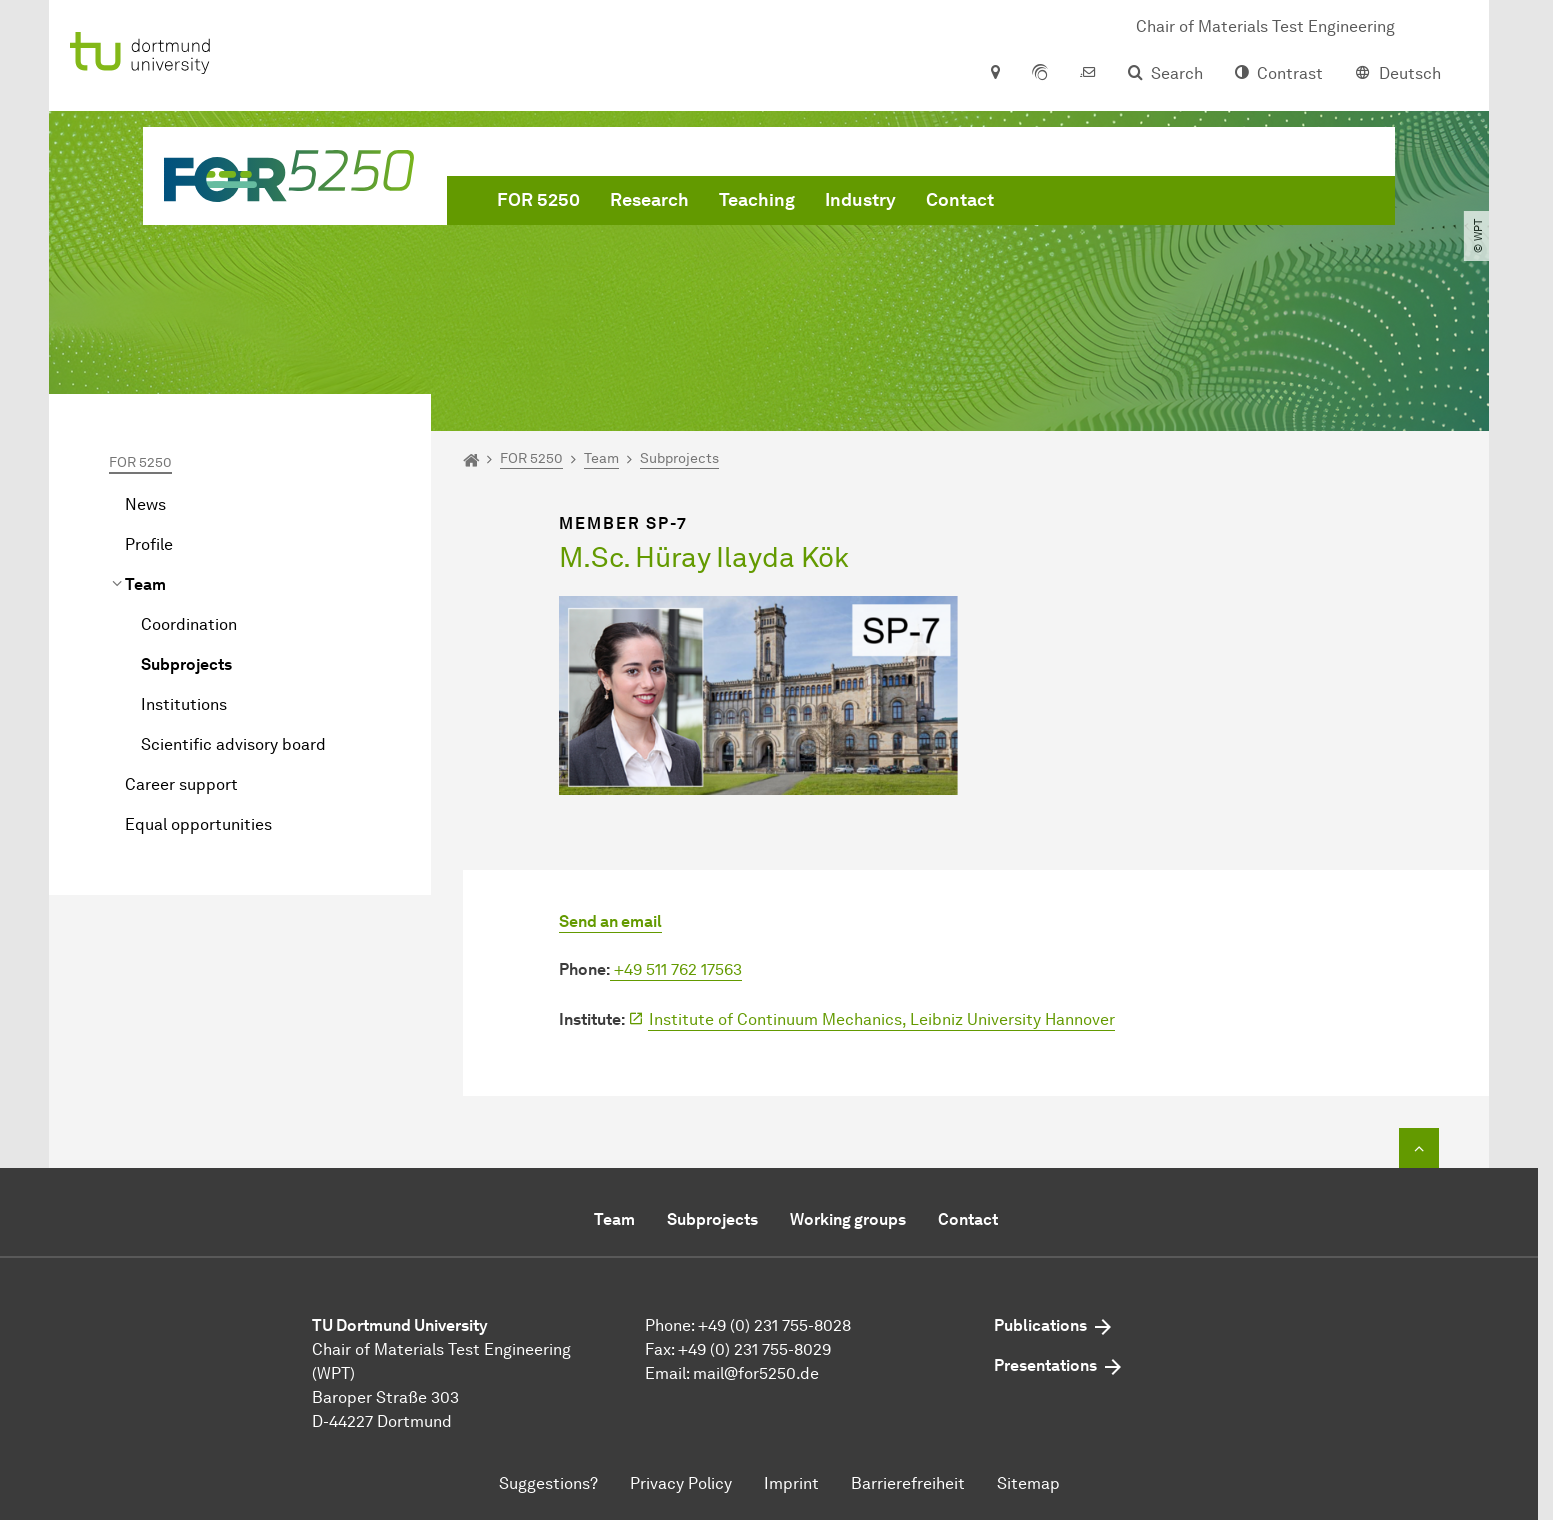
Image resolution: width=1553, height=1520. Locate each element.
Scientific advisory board (233, 744)
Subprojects (186, 664)
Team (145, 584)
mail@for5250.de (756, 1373)
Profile (149, 544)
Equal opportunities (198, 824)
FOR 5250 (538, 200)
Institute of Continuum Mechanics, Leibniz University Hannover (882, 1019)
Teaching (757, 200)
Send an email (610, 921)
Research (649, 200)
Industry (860, 200)
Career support (181, 784)
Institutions (184, 704)
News (145, 504)
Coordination (189, 624)
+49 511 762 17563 (676, 969)
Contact (960, 200)
